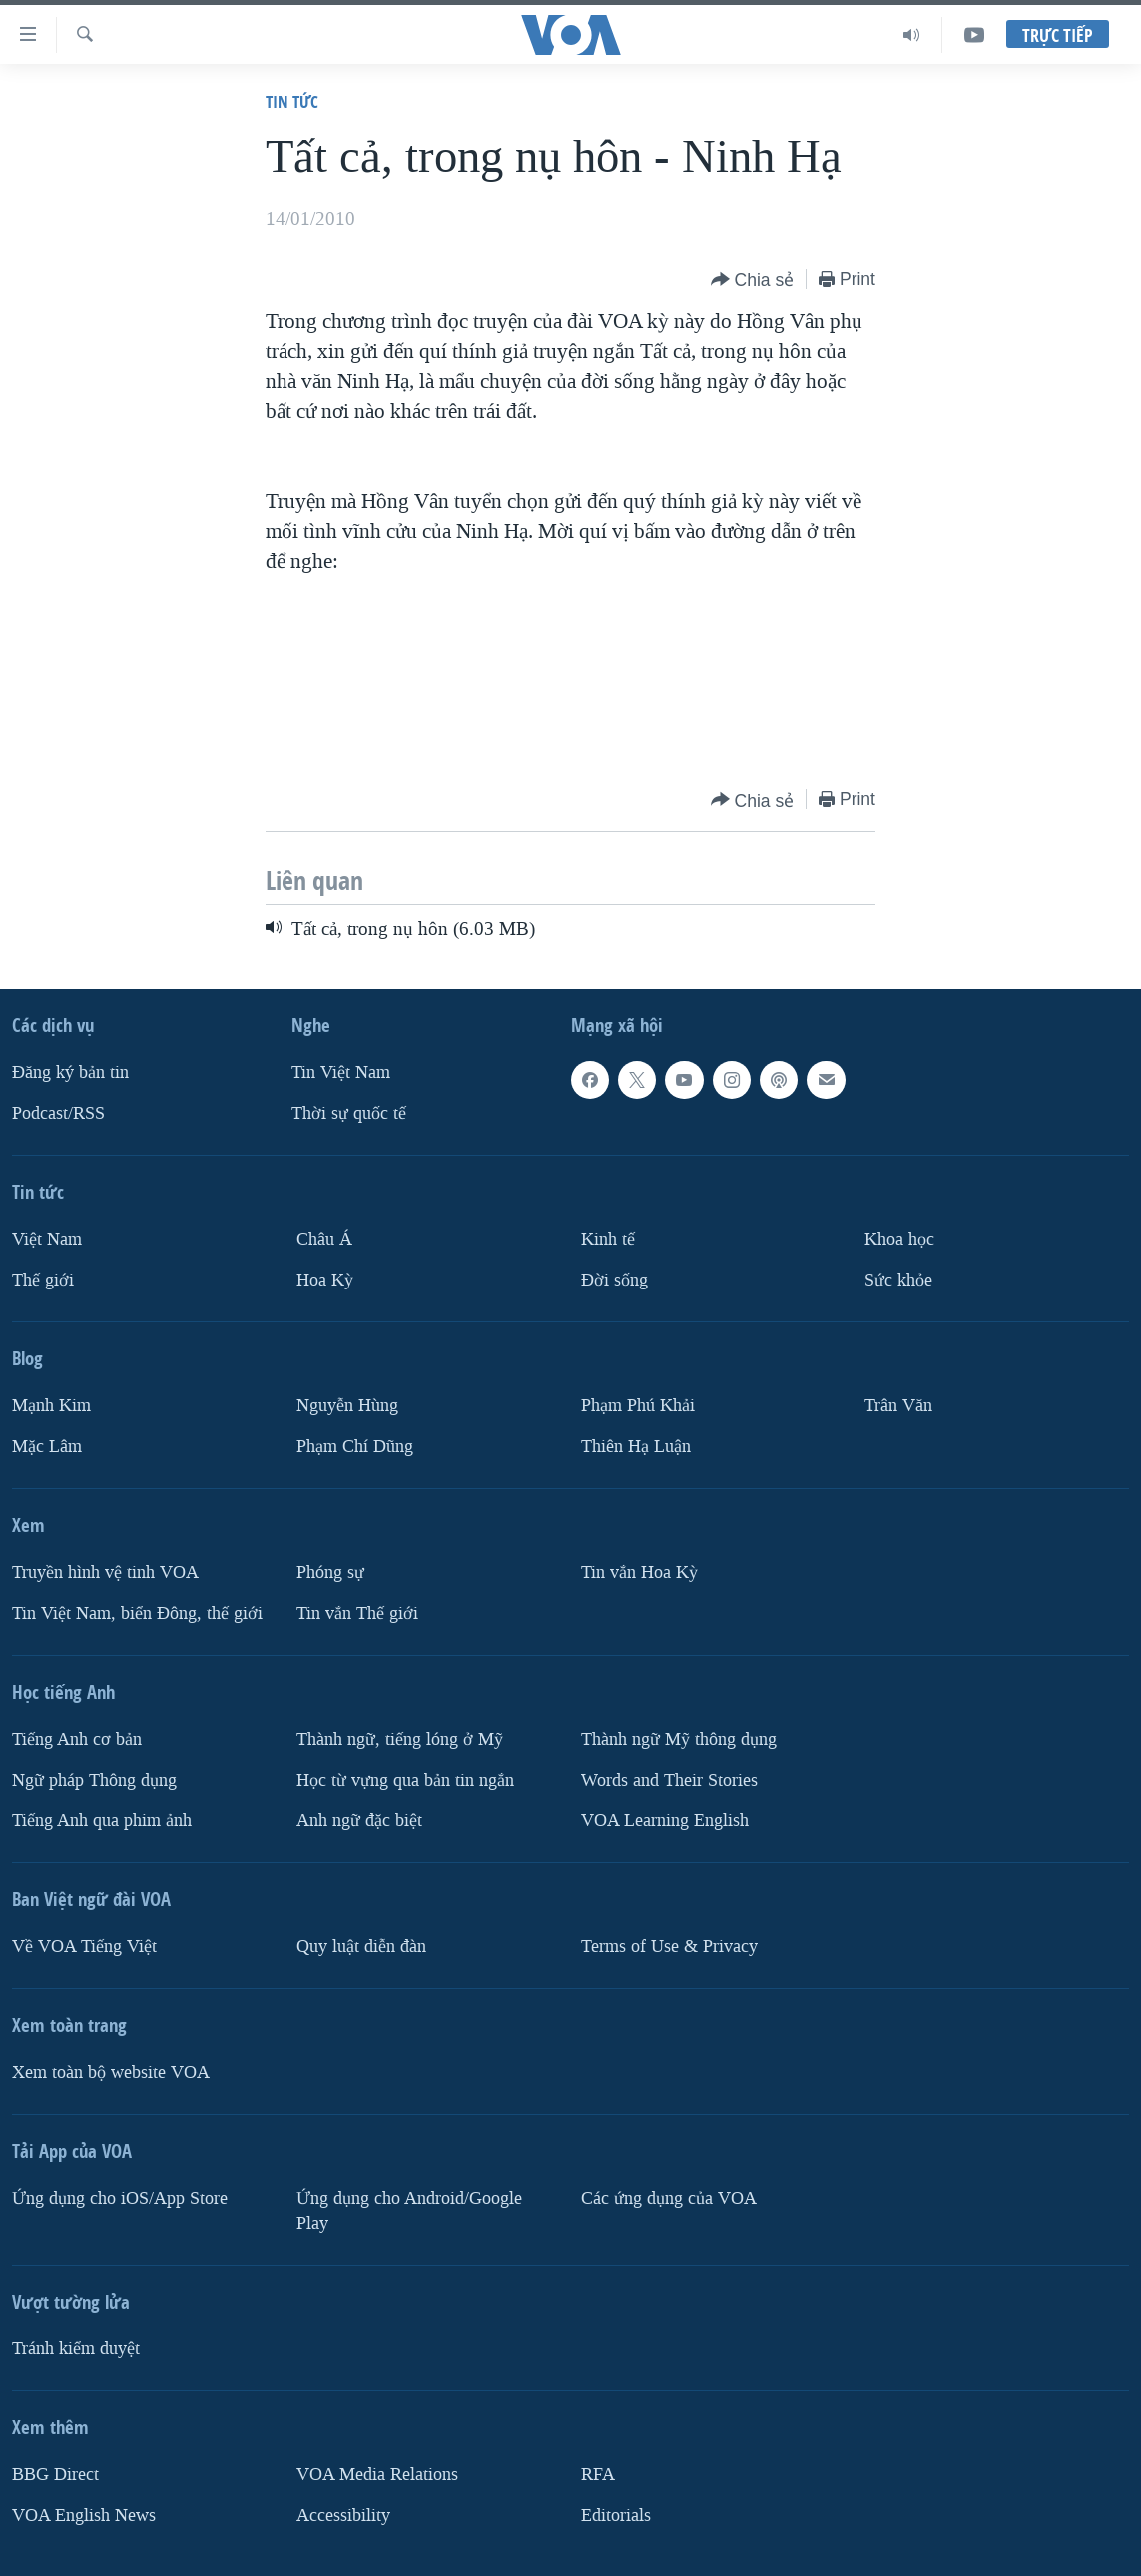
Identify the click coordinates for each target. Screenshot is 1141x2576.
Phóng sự (330, 1572)
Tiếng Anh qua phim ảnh (102, 1820)
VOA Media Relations (377, 2473)
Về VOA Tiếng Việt (84, 1946)
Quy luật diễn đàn (361, 1946)
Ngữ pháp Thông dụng (94, 1780)
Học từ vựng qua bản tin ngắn (405, 1780)
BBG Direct (55, 2473)
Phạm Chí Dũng (354, 1446)
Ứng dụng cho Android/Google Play (409, 2211)
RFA (598, 2473)
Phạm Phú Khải (638, 1405)
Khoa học (899, 1239)
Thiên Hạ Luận (636, 1446)
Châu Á (324, 1239)
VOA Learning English (665, 1820)
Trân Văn (898, 1405)
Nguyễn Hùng (347, 1405)
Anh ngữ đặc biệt (359, 1820)
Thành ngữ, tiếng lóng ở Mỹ (399, 1739)
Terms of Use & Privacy (669, 1946)
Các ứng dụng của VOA (669, 2198)
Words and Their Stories (669, 1780)
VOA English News (84, 2514)
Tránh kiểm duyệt (76, 2347)
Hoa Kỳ (324, 1280)
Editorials (616, 2514)
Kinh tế (608, 1239)
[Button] (753, 280)
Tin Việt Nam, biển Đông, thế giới (137, 1613)
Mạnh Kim (51, 1405)
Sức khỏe (898, 1280)
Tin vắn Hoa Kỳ (639, 1572)
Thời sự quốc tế (348, 1113)
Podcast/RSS (58, 1113)
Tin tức (292, 101)
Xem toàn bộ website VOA (111, 2072)
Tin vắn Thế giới (357, 1613)
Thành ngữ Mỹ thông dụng (679, 1739)
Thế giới (43, 1280)
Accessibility (343, 2514)
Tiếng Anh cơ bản (77, 1739)
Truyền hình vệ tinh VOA (105, 1572)
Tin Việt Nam (340, 1072)
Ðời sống (614, 1280)
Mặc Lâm (47, 1446)
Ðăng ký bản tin (70, 1072)
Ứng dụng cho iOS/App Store (120, 2198)
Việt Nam (47, 1239)
